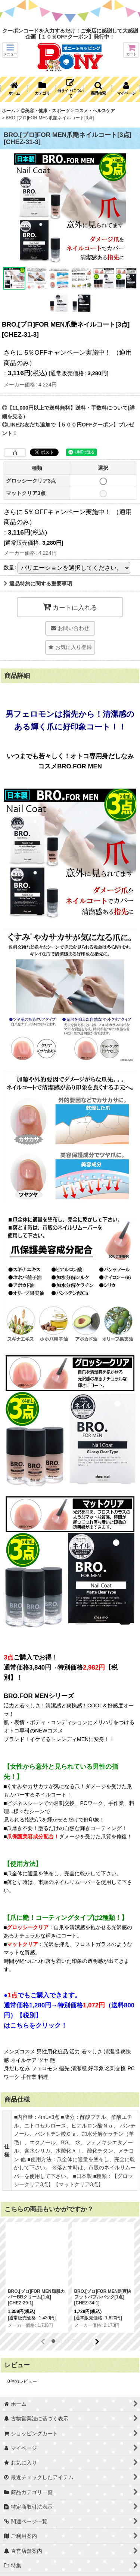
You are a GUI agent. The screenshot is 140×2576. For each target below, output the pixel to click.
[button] (10, 50)
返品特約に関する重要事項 (38, 584)
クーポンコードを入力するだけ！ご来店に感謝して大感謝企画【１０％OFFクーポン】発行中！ (70, 34)
